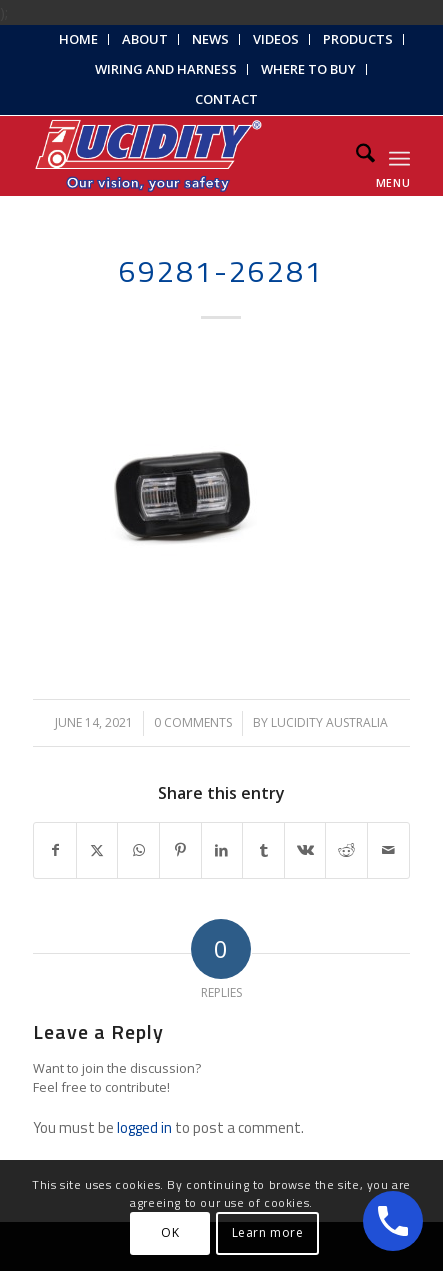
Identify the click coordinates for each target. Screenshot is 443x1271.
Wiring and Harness (166, 69)
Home (78, 39)
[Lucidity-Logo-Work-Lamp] (183, 156)
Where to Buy (308, 69)
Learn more (268, 1232)
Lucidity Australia (329, 722)
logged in (144, 1127)
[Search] (355, 156)
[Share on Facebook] (55, 850)
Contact (226, 99)
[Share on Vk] (305, 850)
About (145, 39)
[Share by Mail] (388, 850)
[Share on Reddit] (346, 850)
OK (170, 1232)
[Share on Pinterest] (180, 850)
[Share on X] (97, 850)
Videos (276, 39)
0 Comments (193, 722)
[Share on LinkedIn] (222, 850)
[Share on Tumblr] (263, 850)
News (210, 39)
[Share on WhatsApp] (138, 850)
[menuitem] (79, 39)
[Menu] (399, 156)
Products (358, 39)
